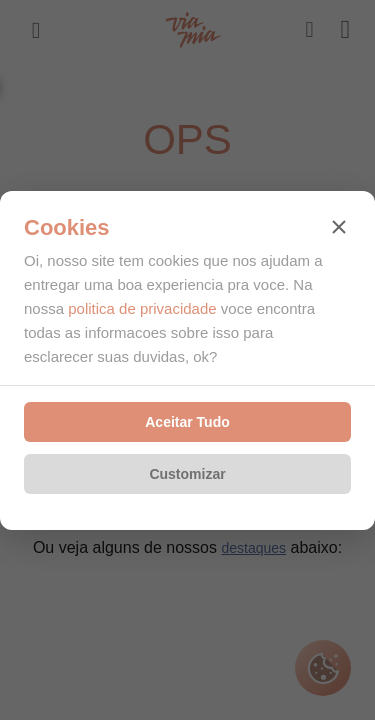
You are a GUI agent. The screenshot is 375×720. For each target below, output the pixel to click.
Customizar (187, 474)
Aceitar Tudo (187, 422)
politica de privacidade (142, 308)
